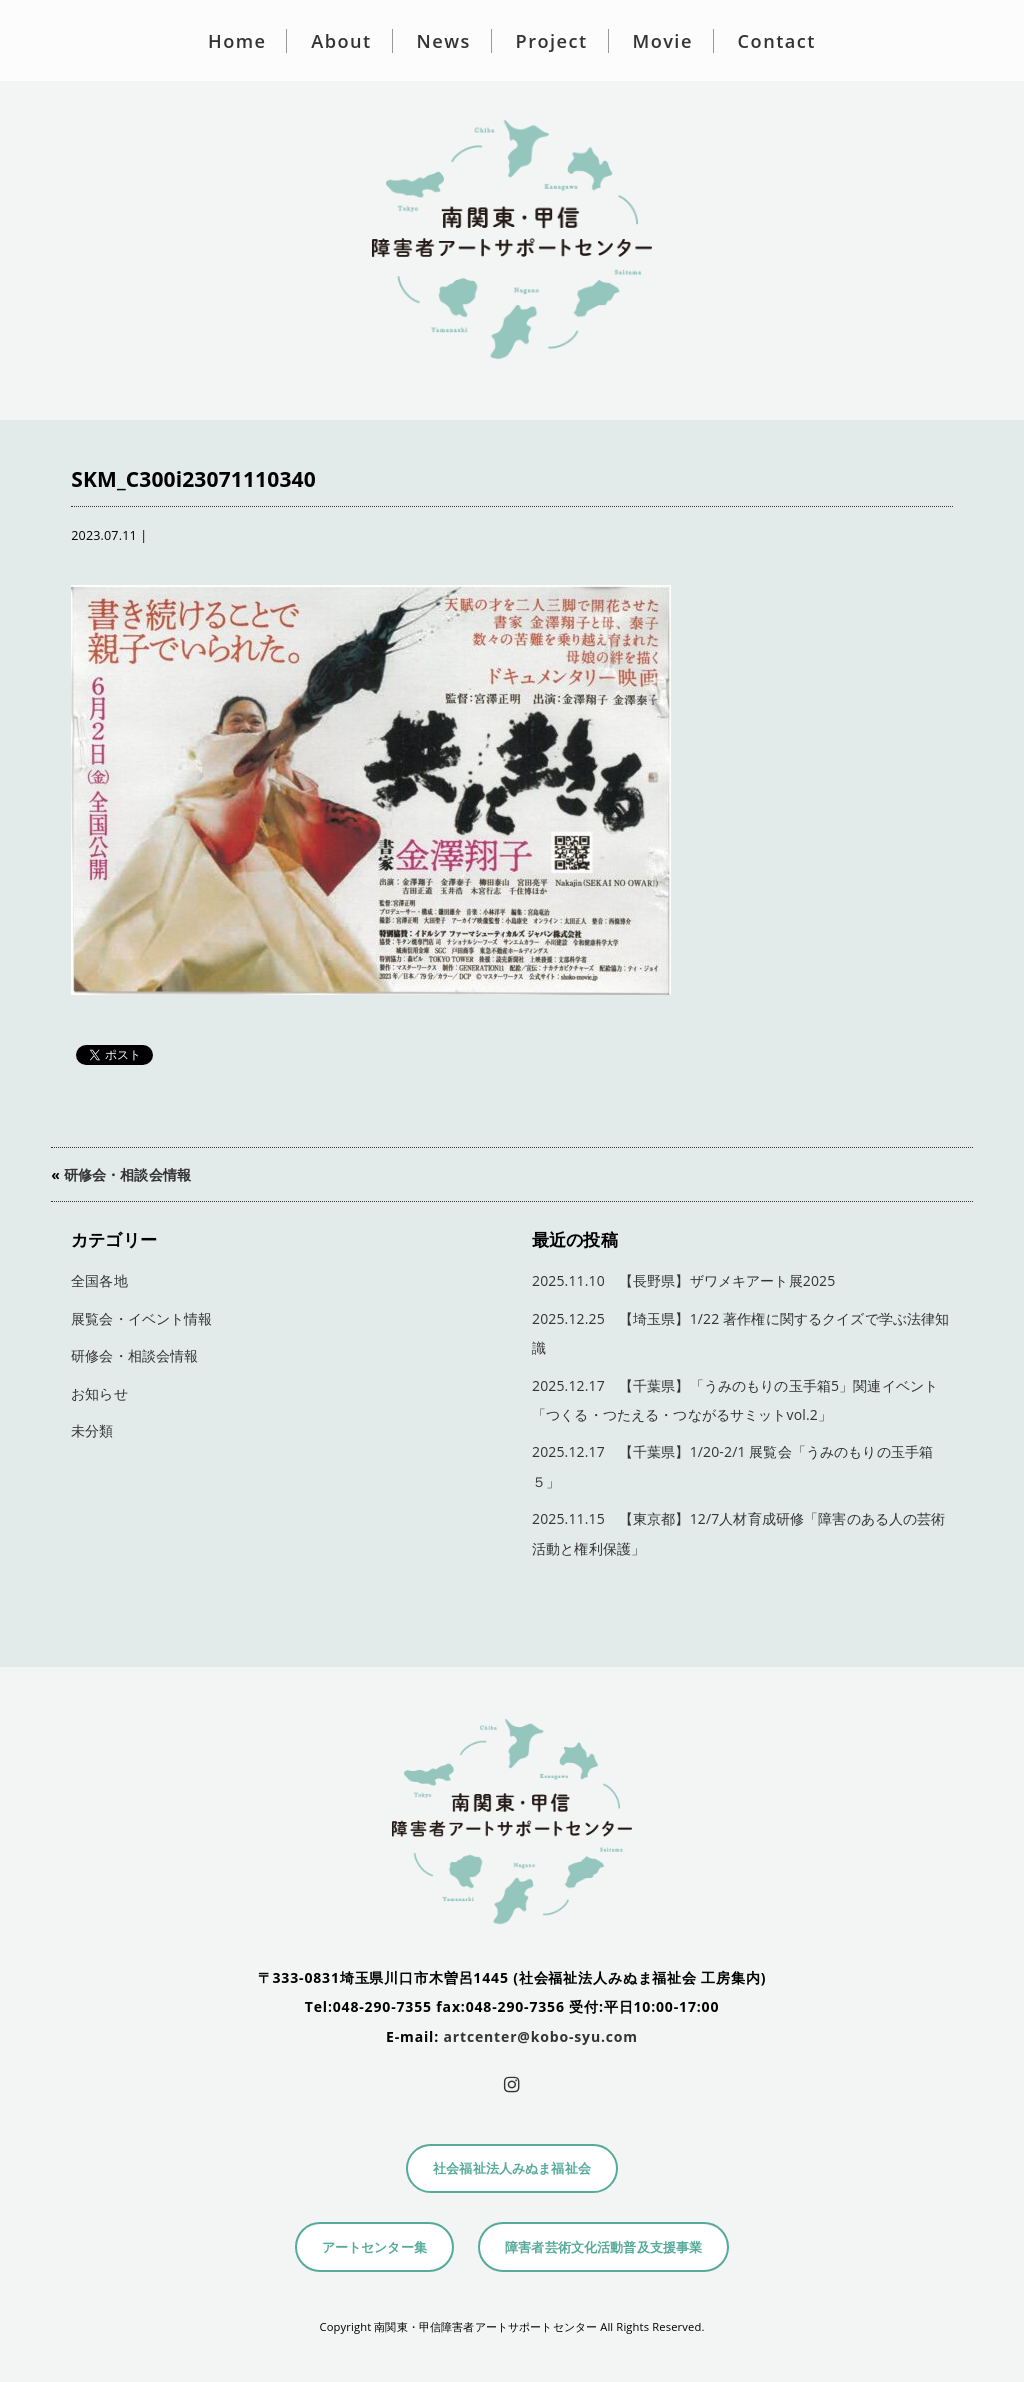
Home (237, 41)
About (341, 41)
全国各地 (99, 1280)
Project (552, 41)
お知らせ (99, 1393)
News (444, 41)
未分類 (92, 1430)
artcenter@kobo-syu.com (541, 2036)
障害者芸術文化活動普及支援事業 (603, 2247)
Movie (662, 41)
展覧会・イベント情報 (141, 1318)
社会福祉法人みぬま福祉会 (512, 2168)
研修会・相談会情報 (127, 1174)
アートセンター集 (374, 2247)
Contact (777, 41)
